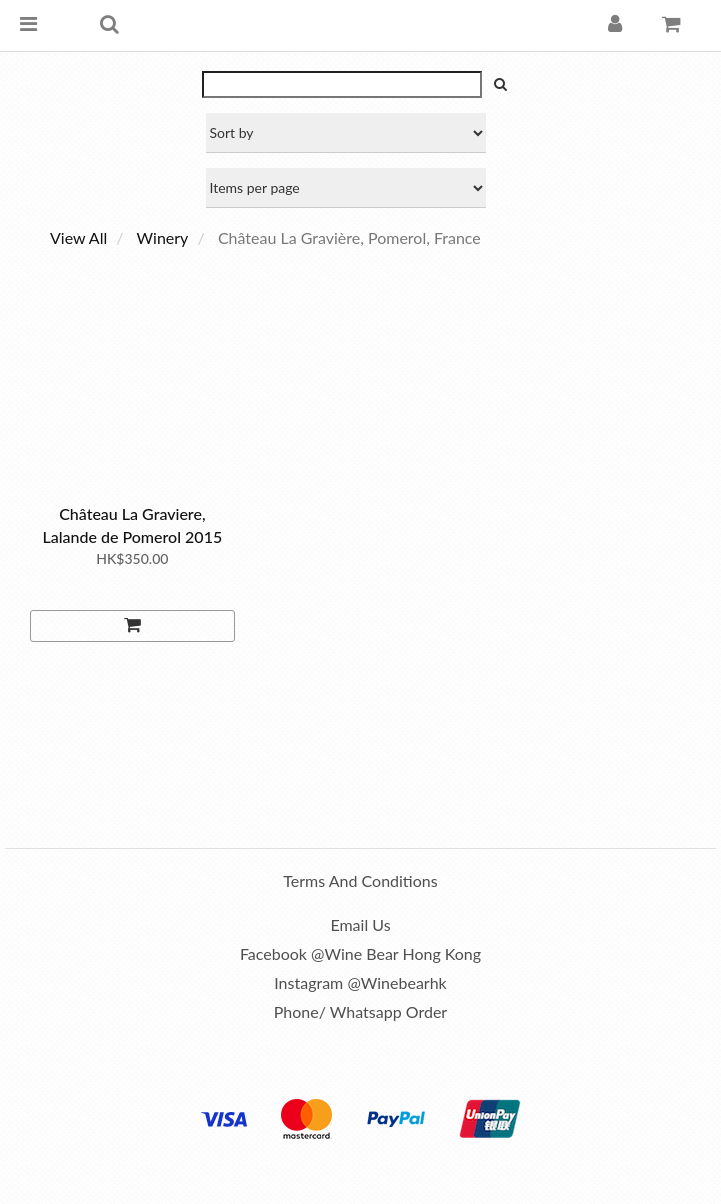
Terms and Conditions (360, 880)
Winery (163, 237)
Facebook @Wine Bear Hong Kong (360, 953)
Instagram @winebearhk (360, 982)
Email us (360, 924)
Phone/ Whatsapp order (360, 1011)
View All (78, 237)
